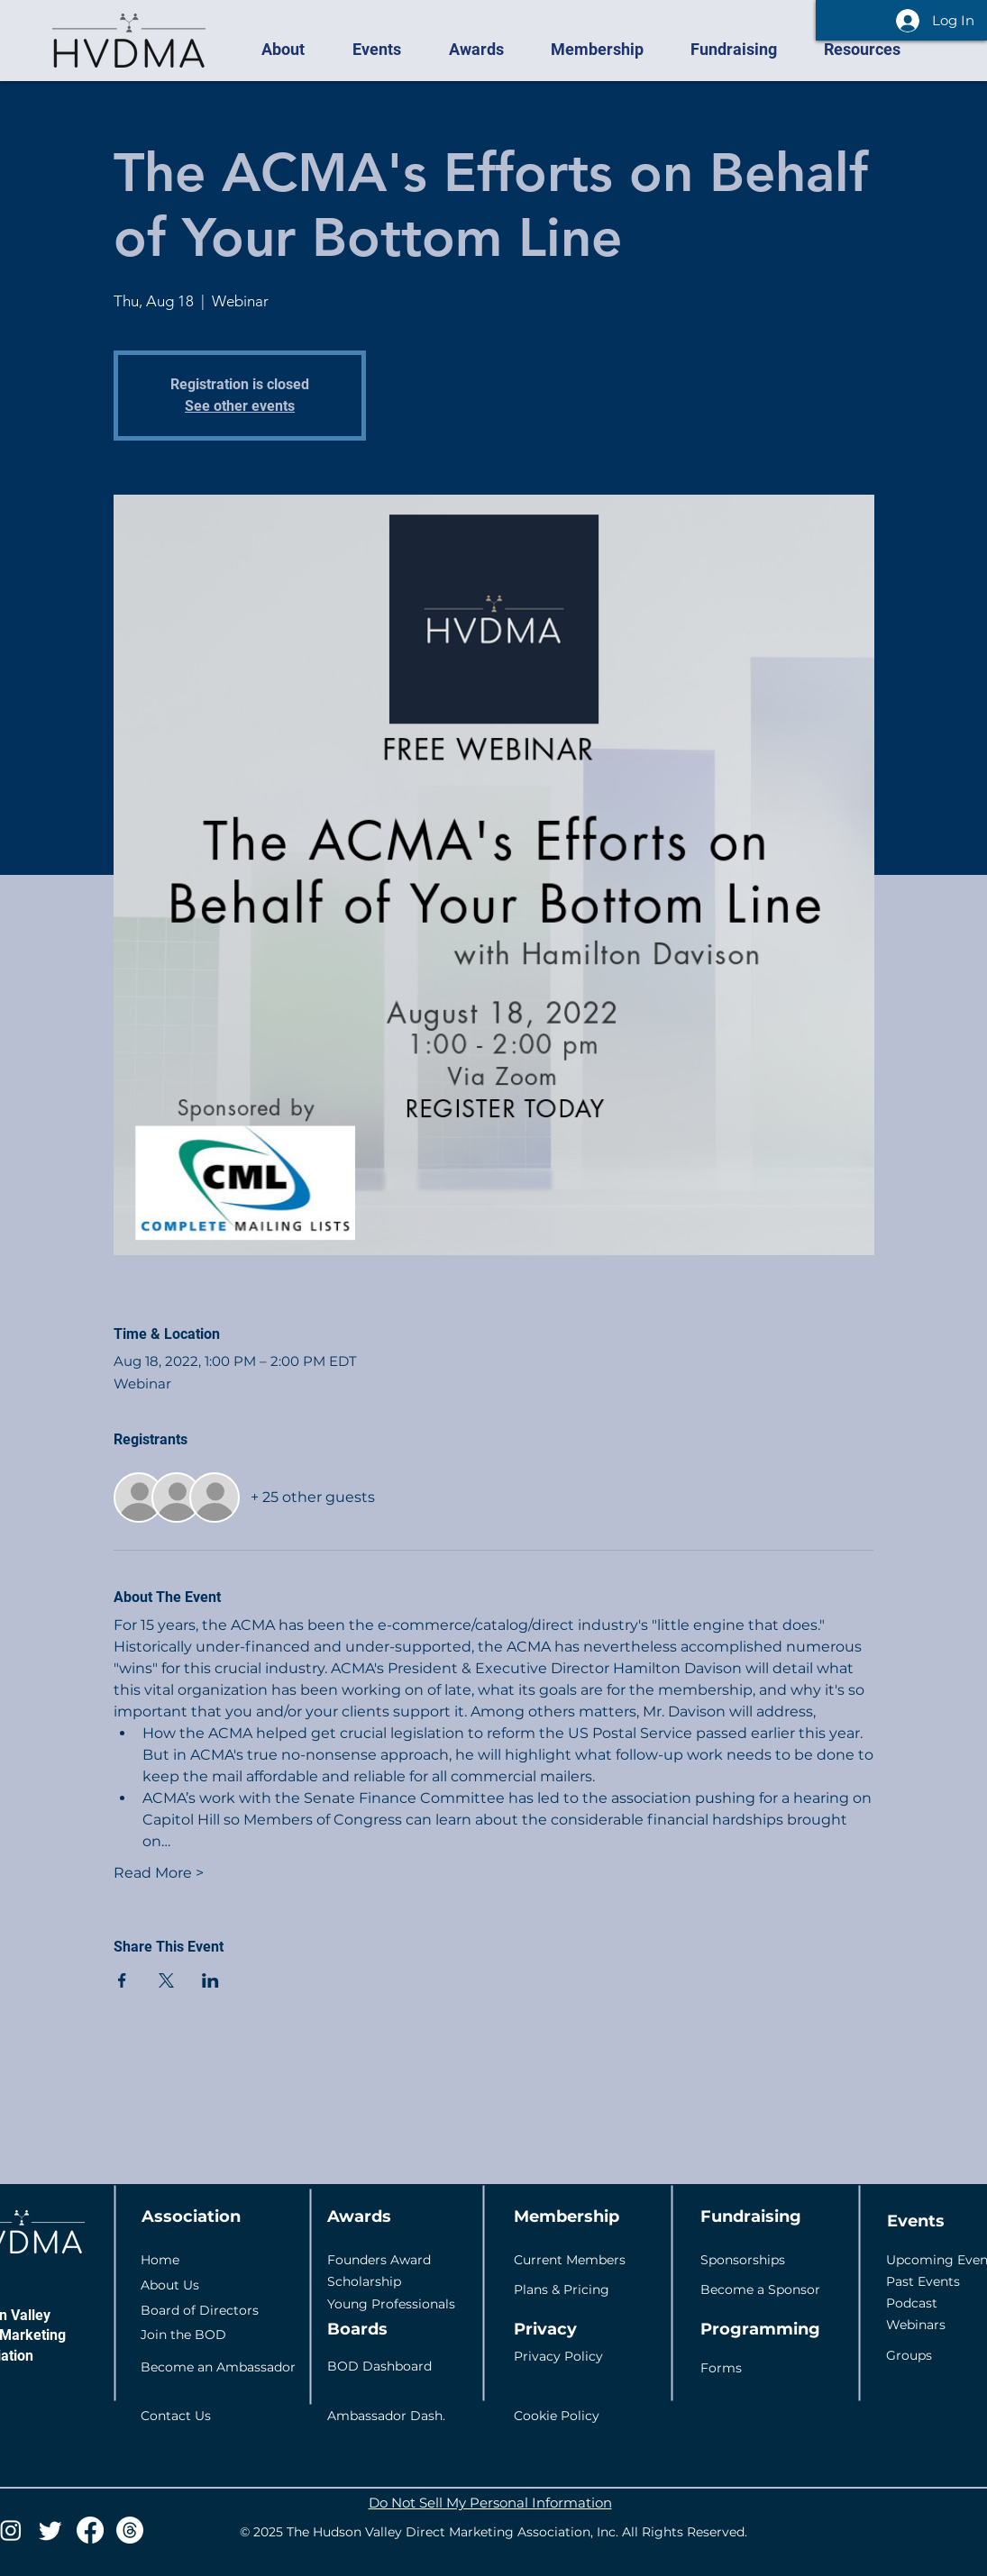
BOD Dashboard (379, 2366)
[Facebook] (90, 2530)
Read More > (159, 1872)
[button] (293, 50)
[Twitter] (50, 2530)
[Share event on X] (166, 1980)
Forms (721, 2368)
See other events (240, 405)
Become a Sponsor (760, 2289)
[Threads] (129, 2530)
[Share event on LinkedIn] (210, 1980)
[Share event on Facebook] (122, 1980)
